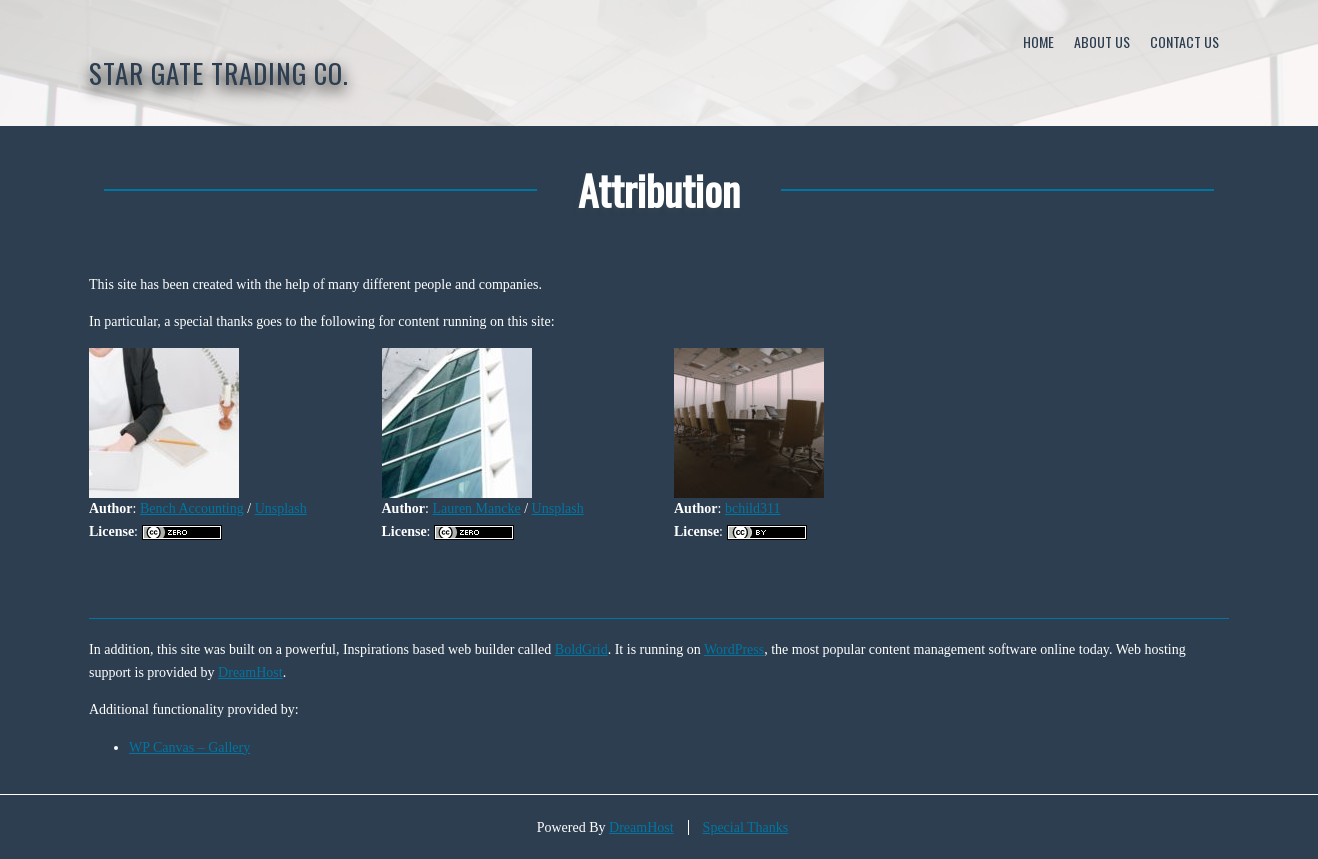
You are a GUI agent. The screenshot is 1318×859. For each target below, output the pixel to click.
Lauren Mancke (476, 508)
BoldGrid (581, 649)
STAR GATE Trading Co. (219, 73)
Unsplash (281, 508)
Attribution (659, 189)
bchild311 (752, 508)
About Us (1102, 41)
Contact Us (1184, 41)
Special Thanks (746, 827)
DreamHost (250, 672)
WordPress (734, 649)
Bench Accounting (192, 508)
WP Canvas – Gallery (189, 747)
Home (1038, 41)
